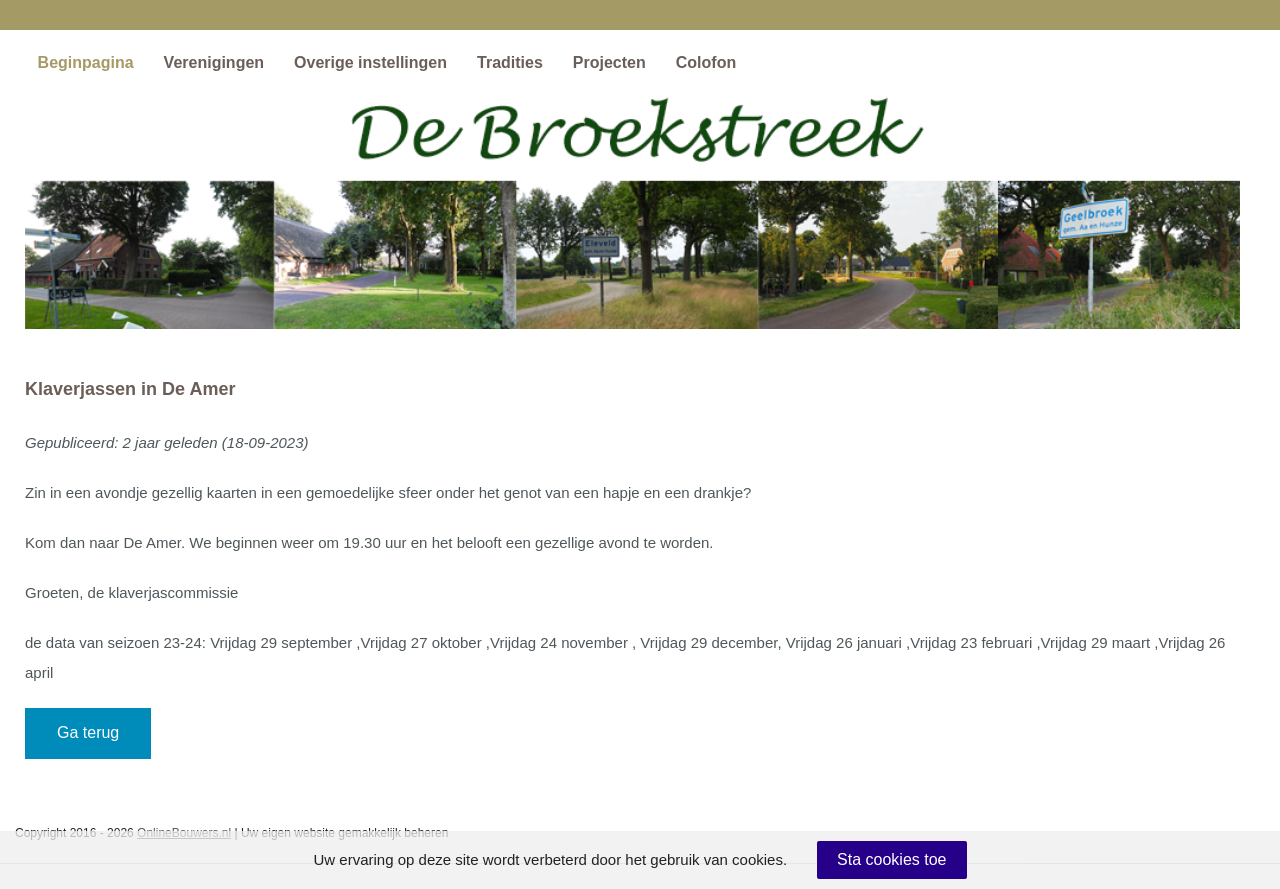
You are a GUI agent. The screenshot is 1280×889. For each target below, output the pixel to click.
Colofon (706, 62)
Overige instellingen (370, 62)
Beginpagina (86, 62)
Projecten (609, 62)
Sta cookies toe (891, 859)
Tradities (510, 62)
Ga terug (88, 732)
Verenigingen (214, 62)
